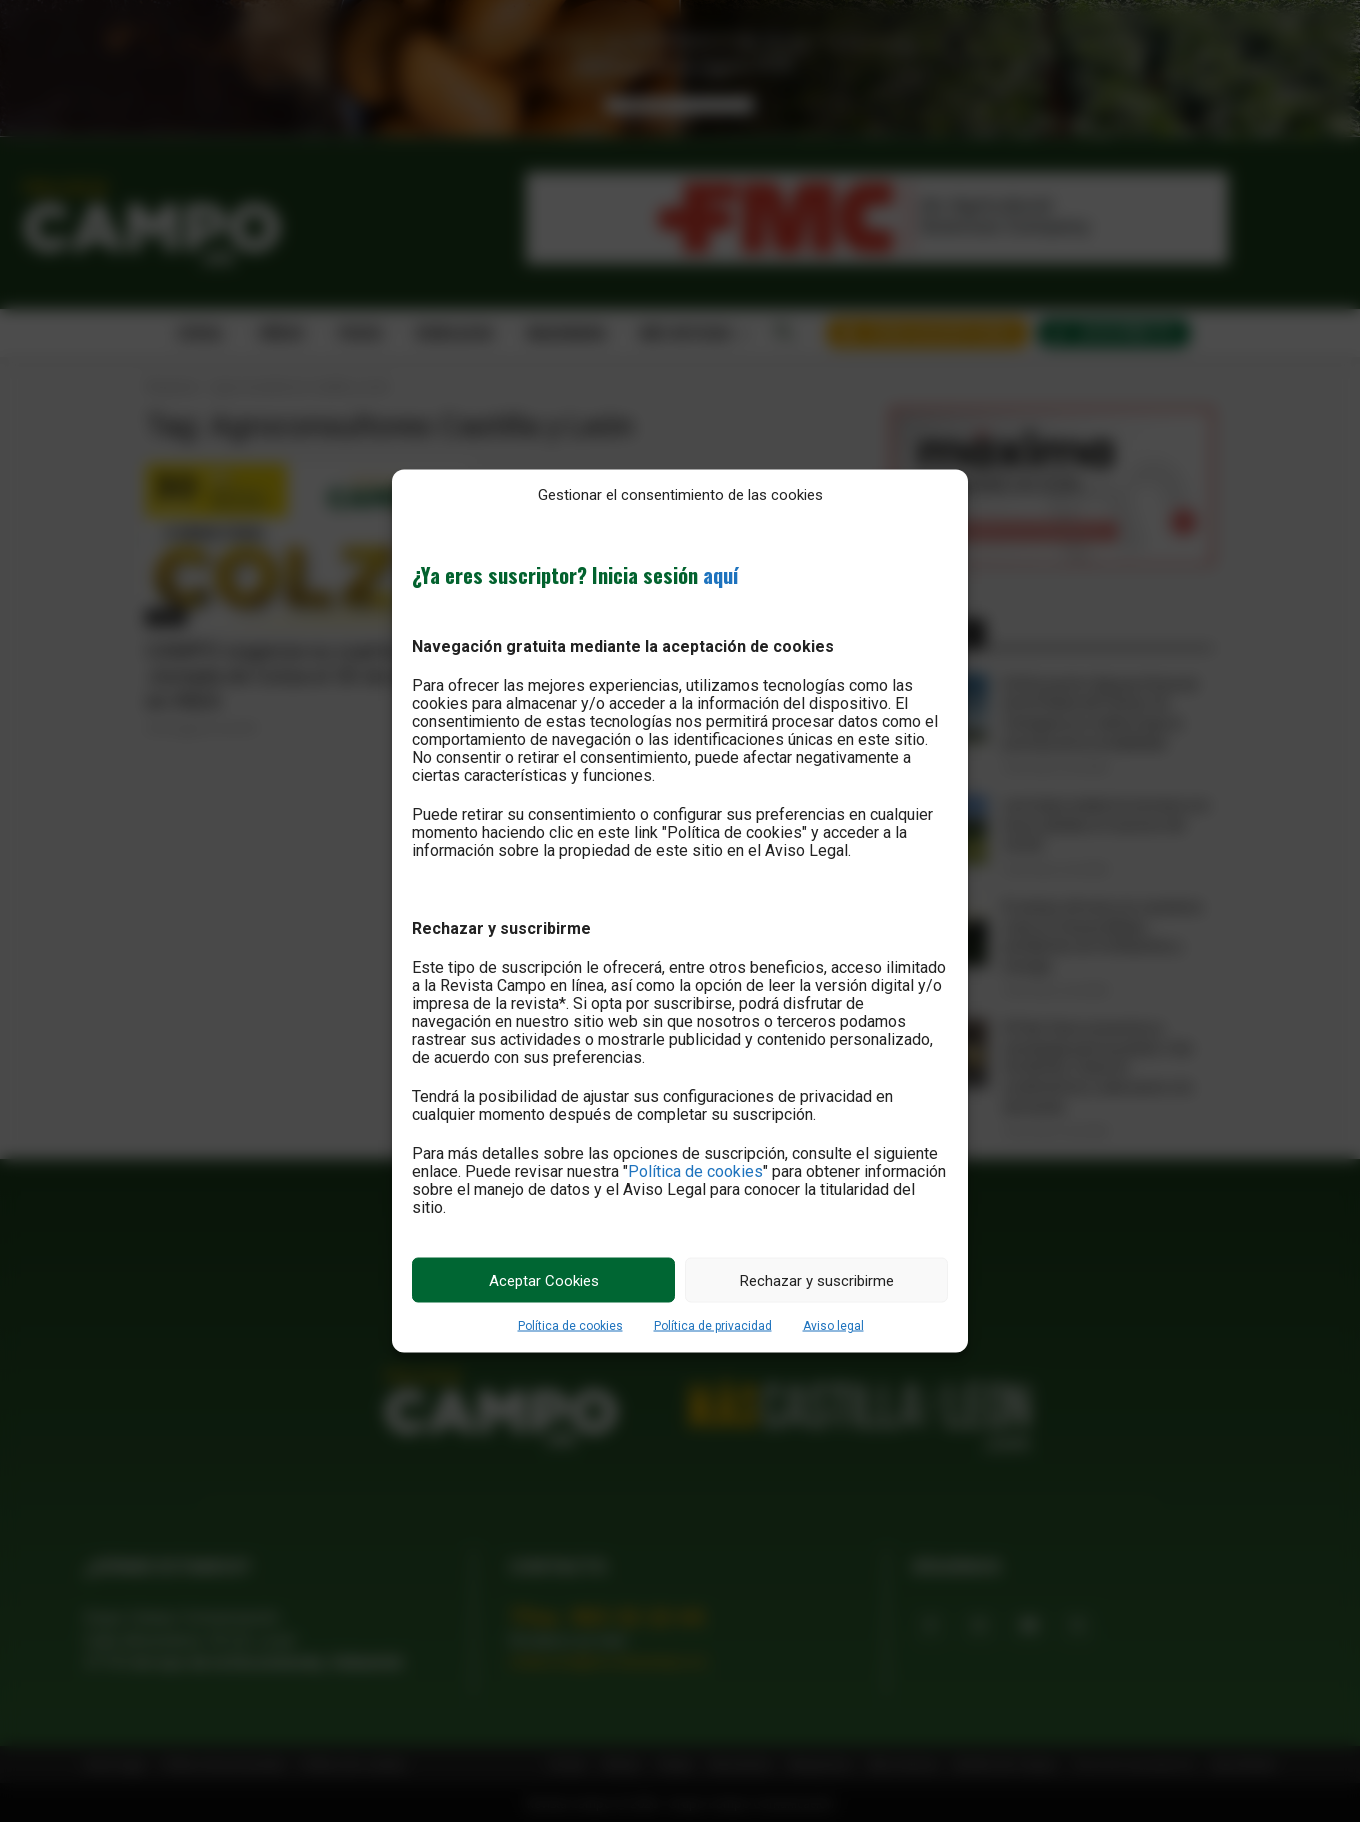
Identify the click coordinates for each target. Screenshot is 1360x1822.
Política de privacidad (713, 1326)
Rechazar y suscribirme (817, 1280)
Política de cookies (695, 1171)
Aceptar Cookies (544, 1280)
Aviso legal (833, 1326)
